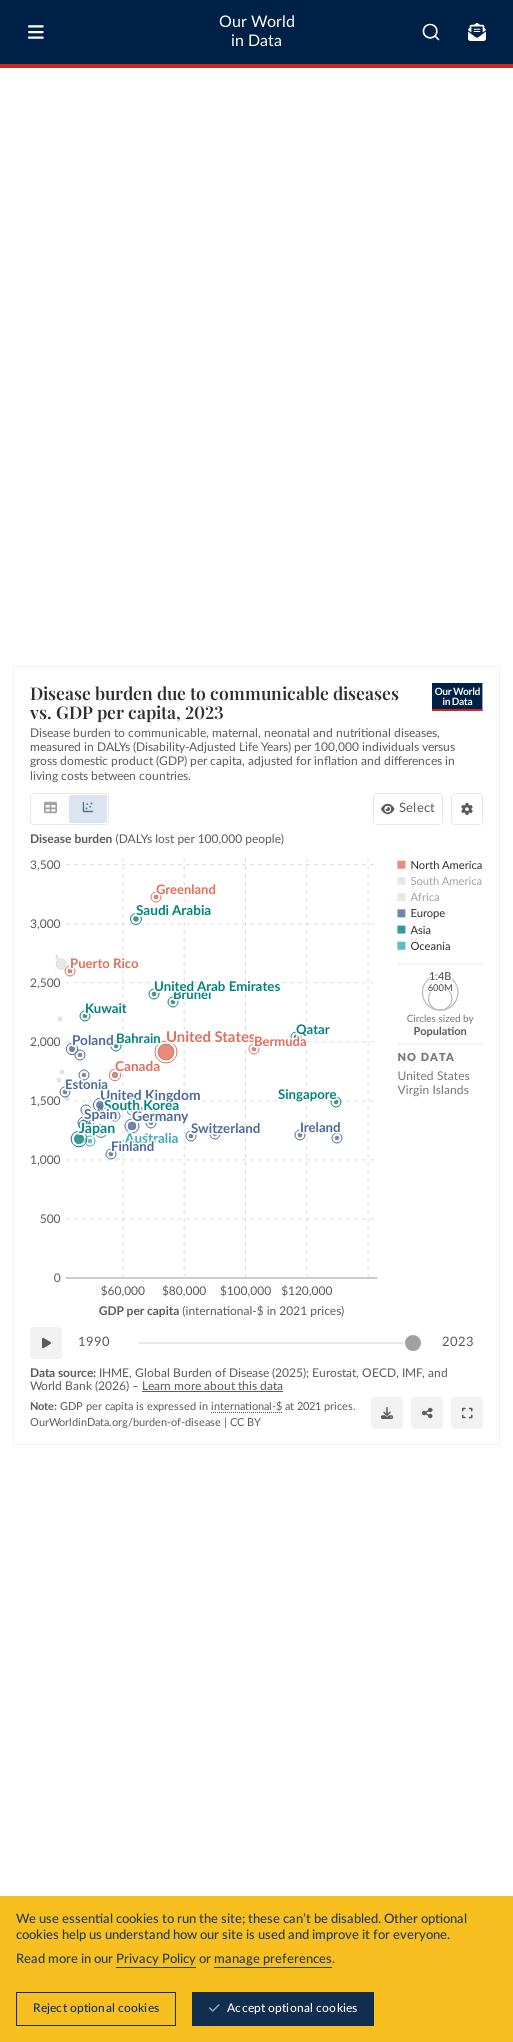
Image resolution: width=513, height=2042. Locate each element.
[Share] (427, 1413)
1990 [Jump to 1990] (94, 1341)
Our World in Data (257, 31)
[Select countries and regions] (408, 809)
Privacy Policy (156, 1959)
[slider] (413, 1343)
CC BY (245, 1422)
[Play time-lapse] (46, 1343)
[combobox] (431, 32)
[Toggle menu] (36, 32)
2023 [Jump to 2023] (458, 1341)
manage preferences (273, 1959)
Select (417, 808)
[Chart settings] (467, 809)
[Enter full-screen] (467, 1413)
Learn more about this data (212, 1386)
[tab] (50, 809)
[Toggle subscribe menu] (477, 32)
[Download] (387, 1413)
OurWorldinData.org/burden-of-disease (125, 1422)
